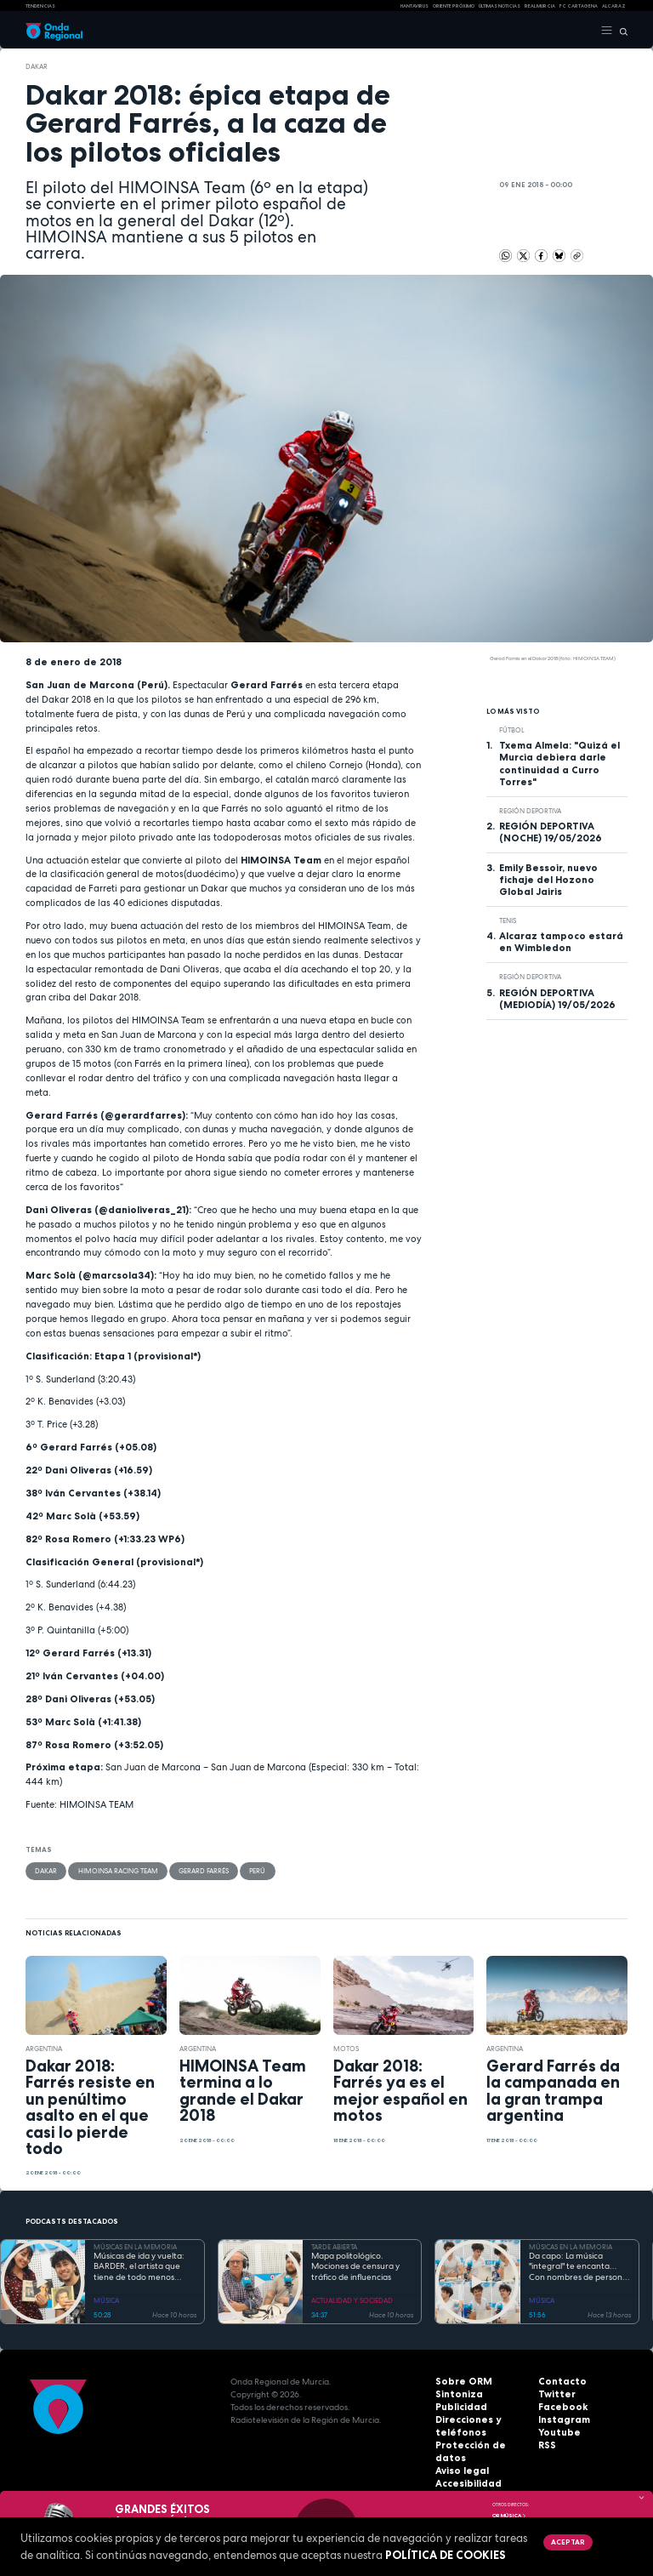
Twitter (554, 2394)
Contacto (559, 2381)
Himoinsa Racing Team (117, 1870)
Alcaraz (614, 6)
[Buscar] (620, 30)
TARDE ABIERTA (334, 2246)
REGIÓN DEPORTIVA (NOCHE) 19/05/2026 (550, 832)
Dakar (37, 66)
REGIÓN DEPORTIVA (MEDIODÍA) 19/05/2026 (557, 999)
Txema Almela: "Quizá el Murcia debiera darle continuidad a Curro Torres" (559, 763)
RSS (546, 2445)
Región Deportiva (530, 810)
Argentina (44, 2047)
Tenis (507, 920)
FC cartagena (578, 6)
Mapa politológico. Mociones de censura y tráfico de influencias (355, 2266)
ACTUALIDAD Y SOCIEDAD (352, 2299)
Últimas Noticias (499, 6)
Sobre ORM (460, 2381)
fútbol (512, 730)
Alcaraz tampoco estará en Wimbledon (561, 942)
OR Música (509, 2515)
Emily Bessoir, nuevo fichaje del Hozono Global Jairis (548, 880)
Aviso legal (460, 2458)
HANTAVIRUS (414, 6)
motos (346, 2047)
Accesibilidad (465, 2470)
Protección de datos (480, 2445)
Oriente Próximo (453, 6)
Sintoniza (456, 2394)
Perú (256, 1870)
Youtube (557, 2432)
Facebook (560, 2407)
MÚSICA (106, 2299)
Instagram (561, 2419)
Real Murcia (540, 6)
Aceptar (567, 2542)
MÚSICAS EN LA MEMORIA (135, 2246)
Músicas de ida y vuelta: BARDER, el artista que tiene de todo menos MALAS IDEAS (139, 2266)
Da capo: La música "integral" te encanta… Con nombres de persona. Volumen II (579, 2266)
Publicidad (458, 2407)
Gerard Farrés (203, 1870)
